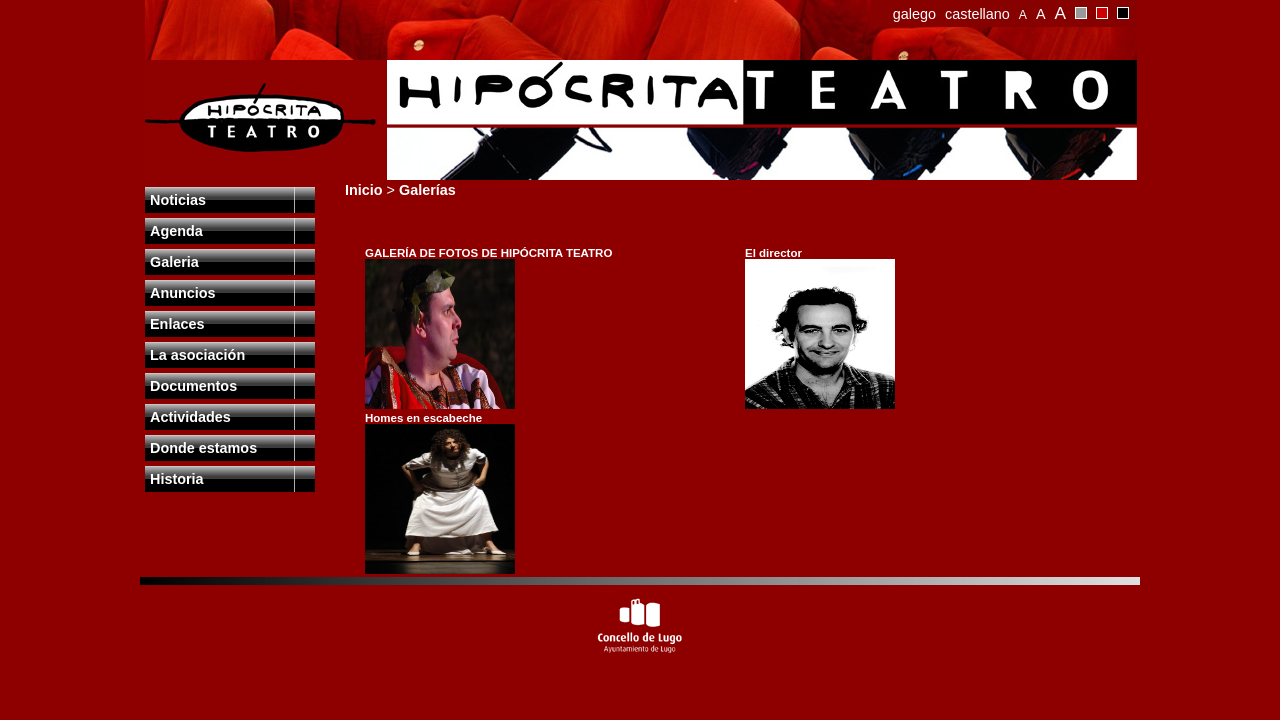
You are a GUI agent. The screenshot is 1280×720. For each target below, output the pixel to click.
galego (914, 14)
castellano (977, 14)
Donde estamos (203, 448)
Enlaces (177, 324)
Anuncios (183, 293)
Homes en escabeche (423, 418)
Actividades (190, 417)
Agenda (176, 231)
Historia (177, 479)
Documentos (193, 386)
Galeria (174, 262)
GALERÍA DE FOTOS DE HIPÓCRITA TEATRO (488, 253)
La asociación (197, 355)
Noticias (178, 200)
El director (773, 253)
